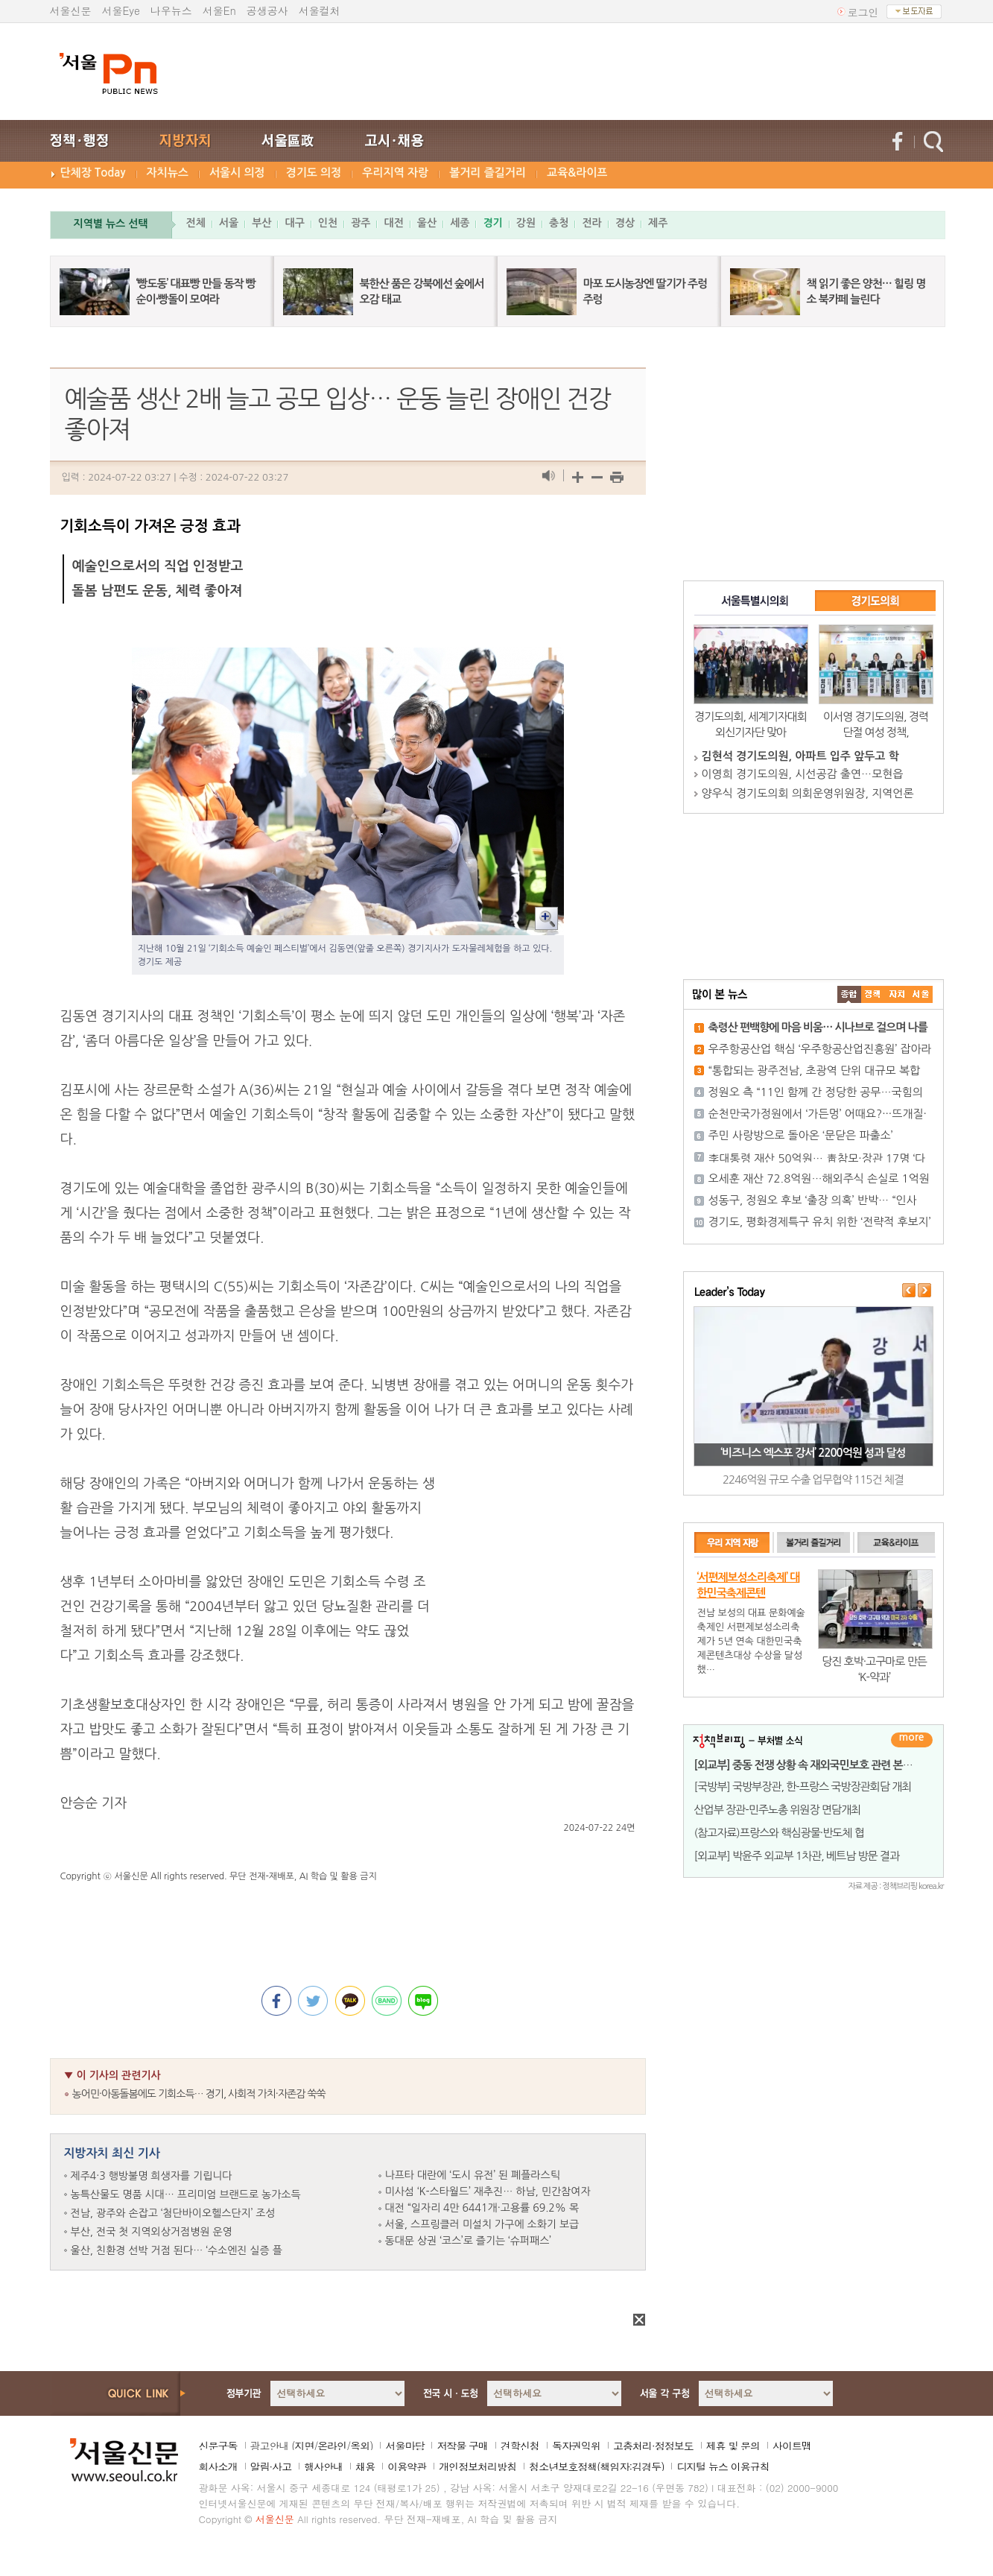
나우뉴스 (171, 10)
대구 (294, 223)
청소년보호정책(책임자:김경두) (596, 2466)
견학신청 (520, 2445)
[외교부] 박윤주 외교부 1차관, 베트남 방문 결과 (797, 1855)
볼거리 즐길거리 (487, 172)
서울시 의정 (237, 172)
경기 (492, 223)
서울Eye (121, 10)
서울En (219, 10)
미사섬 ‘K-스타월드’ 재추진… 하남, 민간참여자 (488, 2191)
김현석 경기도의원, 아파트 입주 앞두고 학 (800, 756)
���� (849, 994)
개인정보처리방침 (477, 2466)
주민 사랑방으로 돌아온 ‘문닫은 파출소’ (800, 1135)
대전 (393, 223)
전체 (196, 223)
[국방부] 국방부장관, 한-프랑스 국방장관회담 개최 (803, 1786)
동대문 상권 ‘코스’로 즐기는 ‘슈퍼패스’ (468, 2240)
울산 (427, 223)
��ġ (873, 994)
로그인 (863, 11)
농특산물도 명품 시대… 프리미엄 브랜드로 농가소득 (186, 2194)
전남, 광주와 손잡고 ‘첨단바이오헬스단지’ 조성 (173, 2213)
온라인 (331, 2445)
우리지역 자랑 (395, 172)
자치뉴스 (167, 172)
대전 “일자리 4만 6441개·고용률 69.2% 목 (482, 2208)
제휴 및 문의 (733, 2445)
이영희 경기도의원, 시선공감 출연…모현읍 (803, 773)
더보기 (912, 1739)
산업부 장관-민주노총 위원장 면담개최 (777, 1809)
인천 (327, 223)
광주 (360, 223)
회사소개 (218, 2466)
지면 (304, 2445)
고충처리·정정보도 (653, 2445)
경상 (625, 223)
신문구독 (218, 2445)
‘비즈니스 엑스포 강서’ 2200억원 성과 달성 (812, 1452)
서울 (228, 223)
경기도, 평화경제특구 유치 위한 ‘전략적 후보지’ (819, 1221)
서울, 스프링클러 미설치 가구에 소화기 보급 (482, 2224)
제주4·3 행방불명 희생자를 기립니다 (151, 2176)
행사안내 (323, 2466)
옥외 (359, 2445)
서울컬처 (319, 10)
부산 (261, 223)
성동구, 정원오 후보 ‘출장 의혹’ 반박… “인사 (812, 1200)
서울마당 (404, 2445)
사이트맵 (791, 2445)
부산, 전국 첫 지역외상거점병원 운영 (151, 2232)
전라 (591, 223)
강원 (526, 223)
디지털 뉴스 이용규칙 (722, 2466)
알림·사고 (271, 2466)
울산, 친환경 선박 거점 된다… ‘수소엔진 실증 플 (176, 2250)
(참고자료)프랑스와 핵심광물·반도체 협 (779, 1832)
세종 (459, 223)
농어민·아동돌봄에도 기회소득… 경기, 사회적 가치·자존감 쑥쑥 (199, 2094)
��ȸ (921, 994)
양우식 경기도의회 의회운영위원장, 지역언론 (808, 793)
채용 (365, 2466)
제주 (657, 223)
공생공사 (267, 10)
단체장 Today (93, 172)
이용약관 (406, 2466)
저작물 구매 (462, 2445)
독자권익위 (576, 2445)
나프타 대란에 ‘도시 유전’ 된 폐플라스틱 (472, 2175)
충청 (558, 223)
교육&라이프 (577, 172)
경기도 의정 (314, 172)
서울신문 (71, 10)
